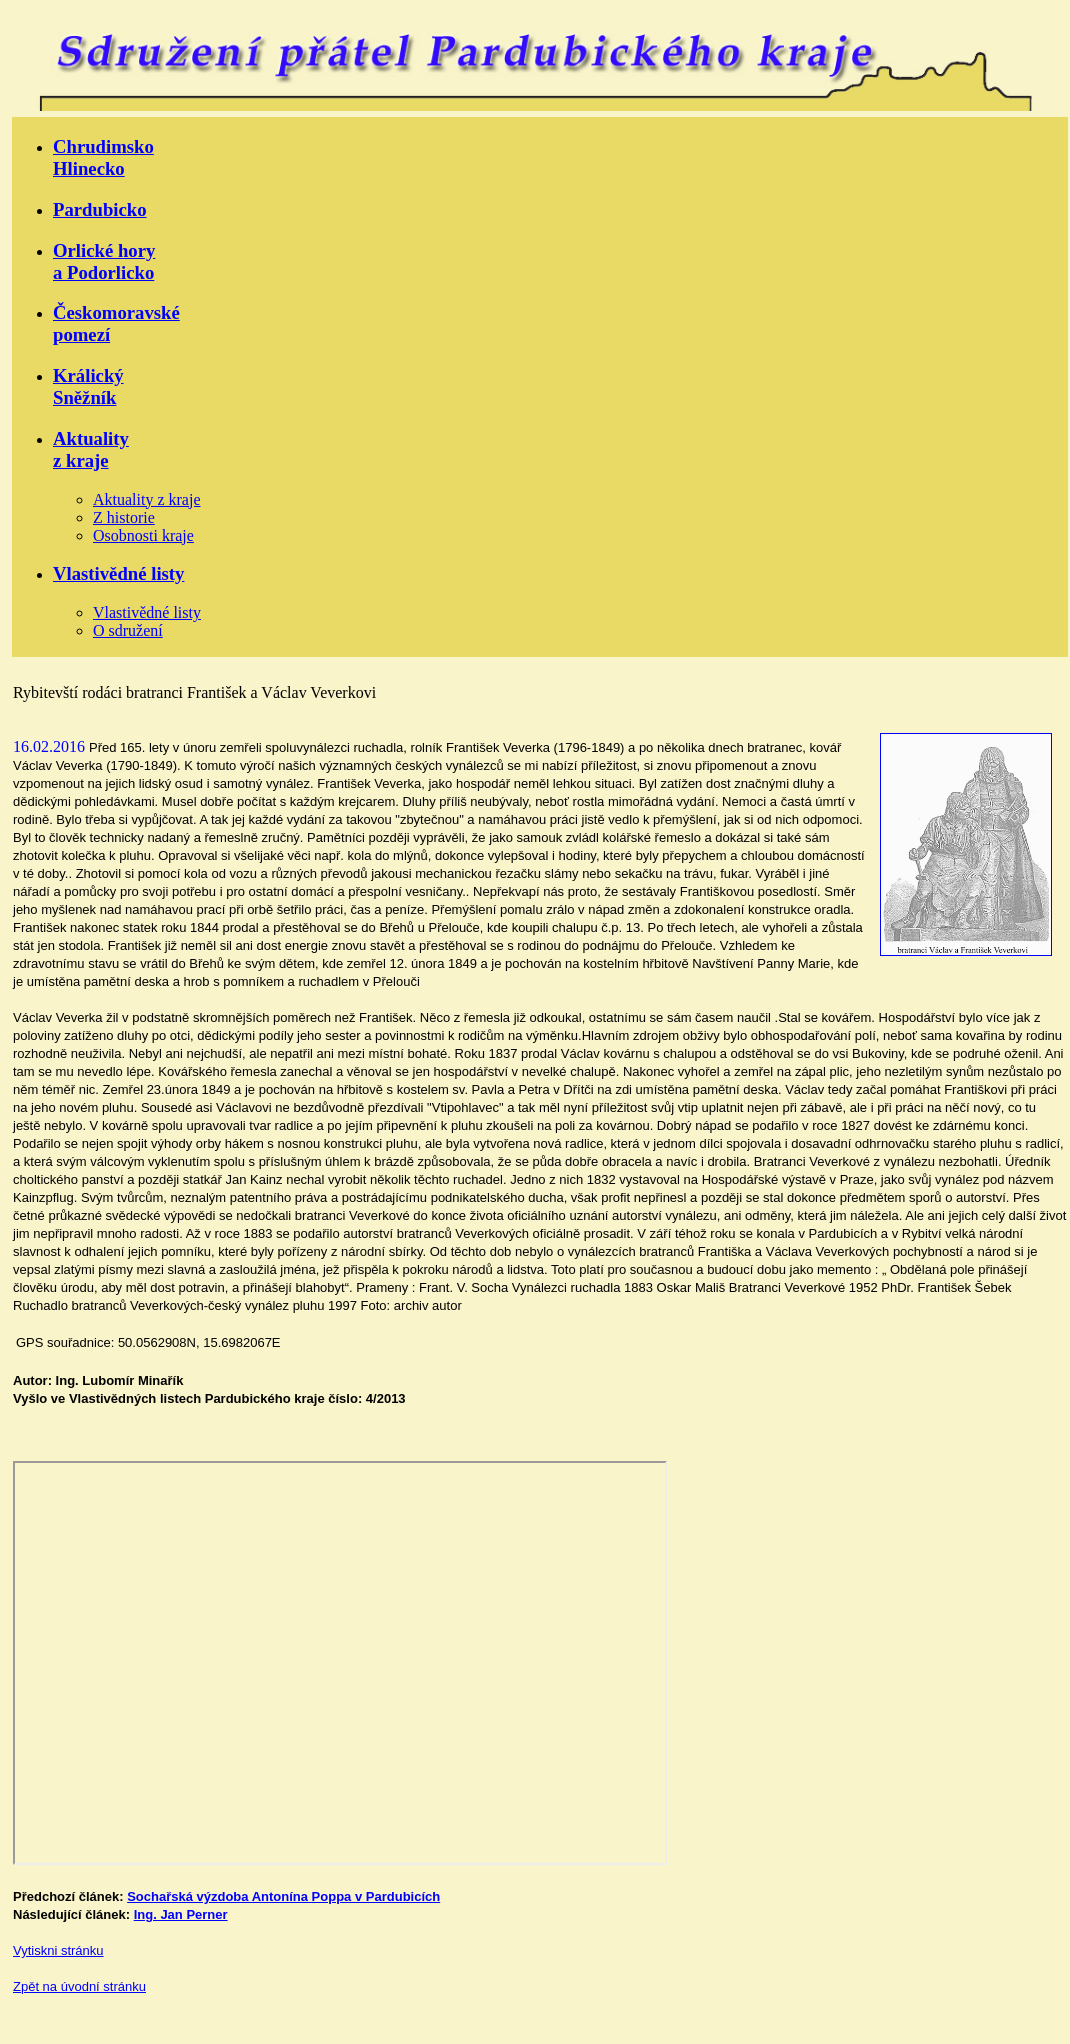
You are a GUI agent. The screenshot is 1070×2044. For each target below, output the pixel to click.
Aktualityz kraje (91, 449)
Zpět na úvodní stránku (79, 1986)
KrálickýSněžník (88, 386)
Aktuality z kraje (147, 499)
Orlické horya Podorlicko (104, 261)
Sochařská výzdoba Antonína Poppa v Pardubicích (283, 1896)
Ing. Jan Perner (181, 1914)
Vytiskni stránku (58, 1950)
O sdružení (128, 630)
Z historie (124, 517)
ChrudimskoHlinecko (103, 157)
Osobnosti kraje (143, 535)
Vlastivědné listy (118, 573)
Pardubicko (100, 209)
